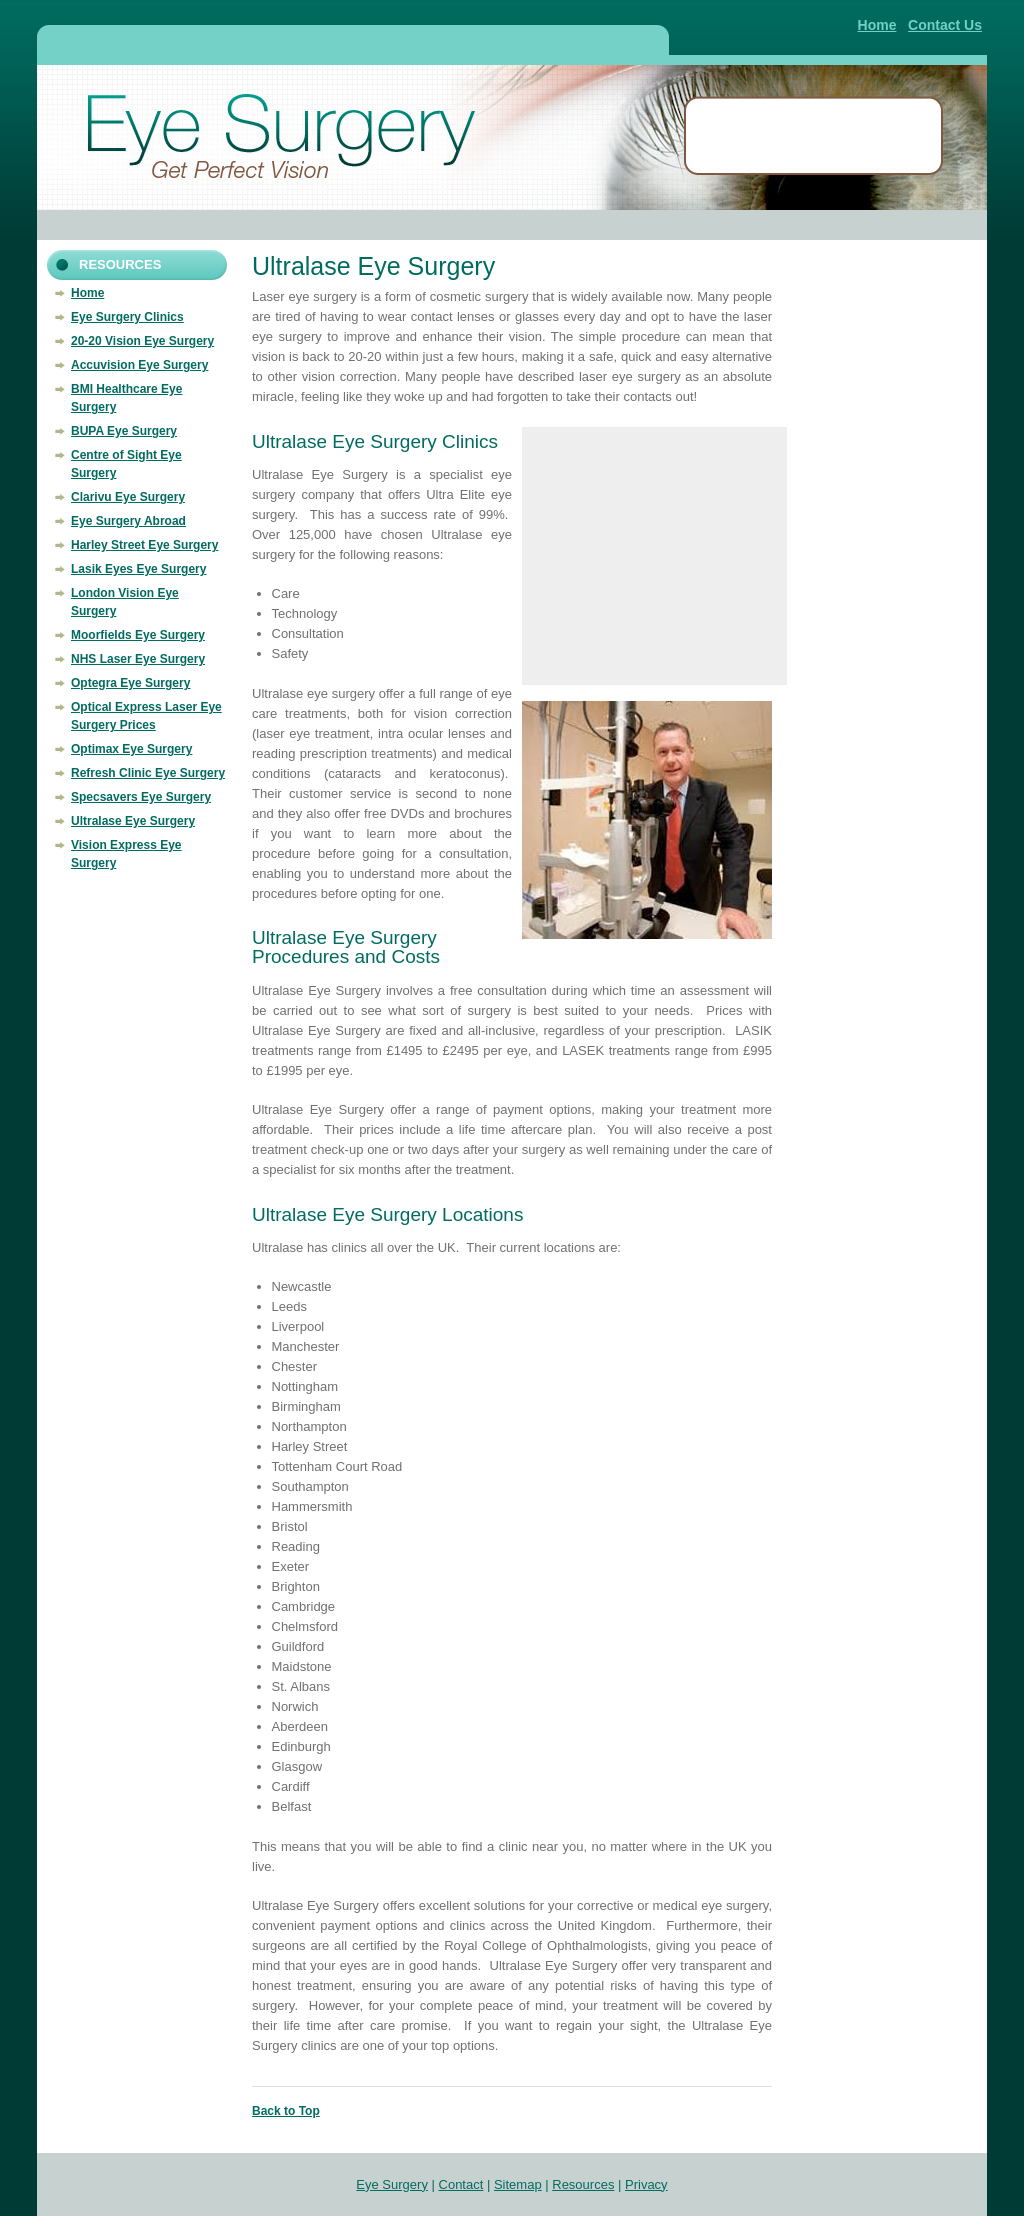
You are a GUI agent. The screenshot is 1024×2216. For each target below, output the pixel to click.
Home (877, 25)
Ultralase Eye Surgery (133, 821)
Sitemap (518, 2184)
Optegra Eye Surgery (130, 683)
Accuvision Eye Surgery (139, 365)
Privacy (646, 2184)
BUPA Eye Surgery (124, 431)
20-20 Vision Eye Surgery (142, 341)
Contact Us (945, 25)
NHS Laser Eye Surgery (138, 659)
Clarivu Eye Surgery (128, 497)
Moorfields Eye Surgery (138, 635)
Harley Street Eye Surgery (144, 545)
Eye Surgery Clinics (127, 317)
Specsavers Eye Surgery (141, 797)
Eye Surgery (392, 2184)
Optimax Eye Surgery (131, 749)
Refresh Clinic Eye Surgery (148, 773)
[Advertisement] (352, 42)
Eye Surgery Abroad (128, 521)
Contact (461, 2184)
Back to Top (286, 2111)
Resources (583, 2184)
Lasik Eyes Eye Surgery (138, 569)
